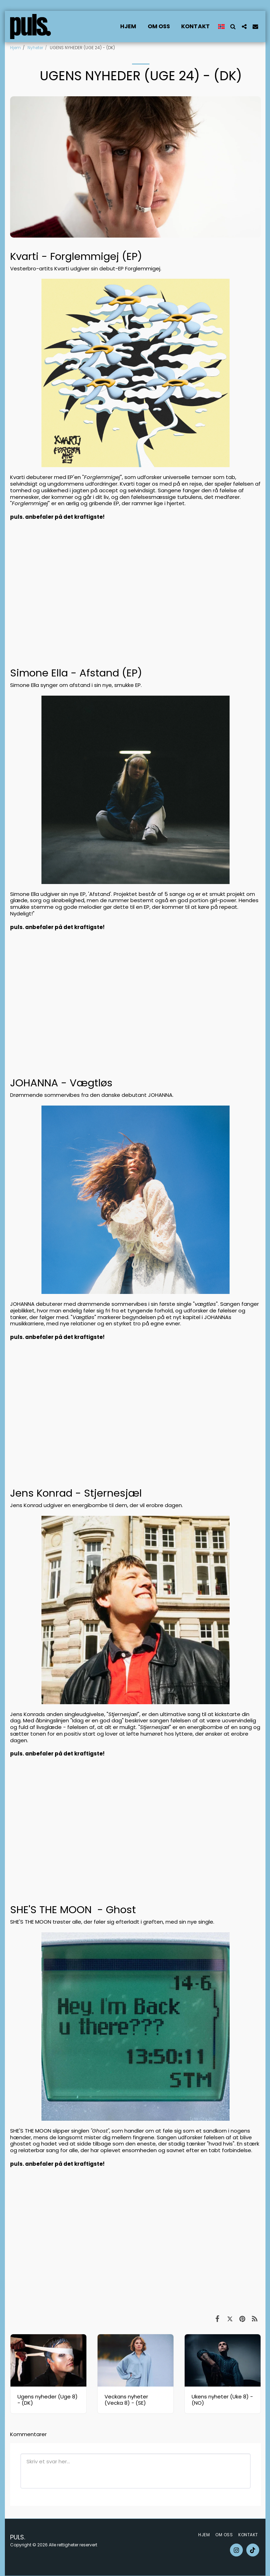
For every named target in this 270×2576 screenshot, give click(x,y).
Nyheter (35, 48)
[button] (233, 26)
